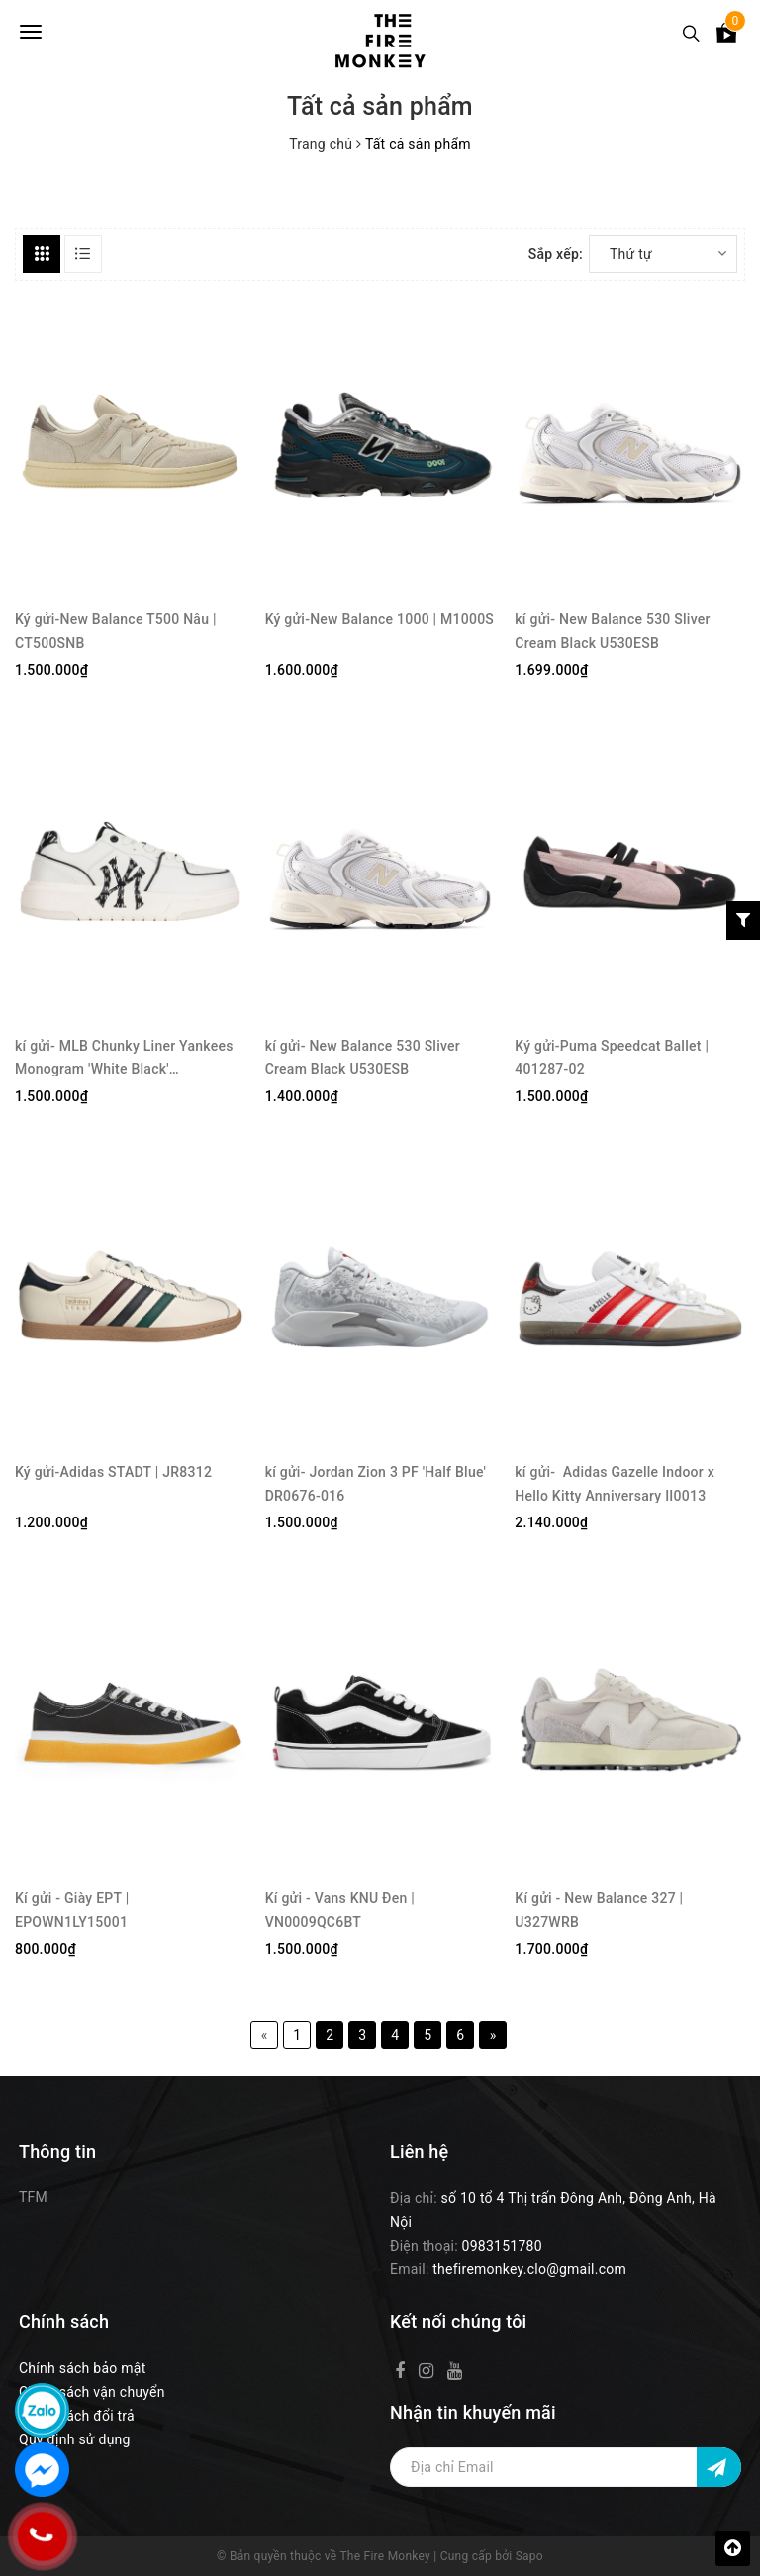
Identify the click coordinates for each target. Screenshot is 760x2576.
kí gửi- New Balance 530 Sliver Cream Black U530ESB (612, 630)
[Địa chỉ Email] (565, 2467)
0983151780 (502, 2246)
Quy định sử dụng (75, 2439)
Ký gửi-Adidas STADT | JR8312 (113, 1472)
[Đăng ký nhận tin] (719, 2467)
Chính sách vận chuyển (92, 2392)
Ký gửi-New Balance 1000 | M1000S (379, 619)
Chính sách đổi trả (77, 2416)
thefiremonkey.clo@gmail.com (529, 2269)
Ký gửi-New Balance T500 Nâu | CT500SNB (116, 630)
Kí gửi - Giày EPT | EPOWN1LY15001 (72, 1909)
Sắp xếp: (555, 254)
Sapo (529, 2556)
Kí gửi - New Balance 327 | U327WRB (599, 1909)
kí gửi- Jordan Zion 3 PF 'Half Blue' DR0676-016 (376, 1483)
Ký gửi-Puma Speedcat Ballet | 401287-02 (612, 1057)
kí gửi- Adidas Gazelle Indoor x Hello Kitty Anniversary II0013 (614, 1483)
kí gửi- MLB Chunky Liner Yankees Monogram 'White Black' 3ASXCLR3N (124, 1057)
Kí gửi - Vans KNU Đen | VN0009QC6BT (340, 1909)
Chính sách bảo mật (82, 2368)
